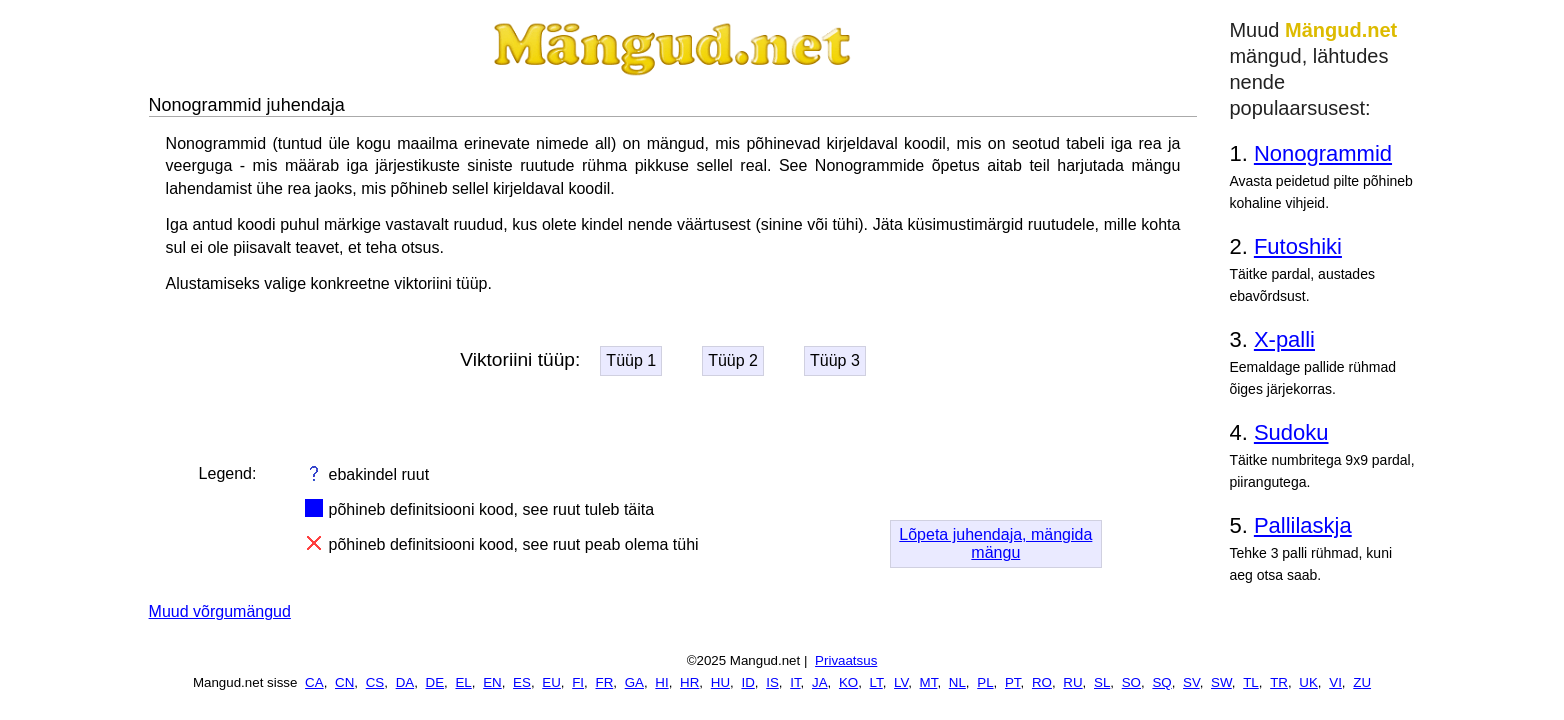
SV (1191, 682)
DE (435, 682)
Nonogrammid (1323, 153)
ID (747, 682)
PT (1013, 682)
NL (957, 682)
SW (1221, 682)
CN (344, 682)
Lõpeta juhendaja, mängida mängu (995, 543)
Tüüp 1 (631, 360)
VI (1335, 682)
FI (578, 682)
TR (1279, 682)
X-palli (1284, 339)
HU (720, 682)
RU (1072, 682)
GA (634, 682)
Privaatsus (846, 660)
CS (375, 682)
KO (848, 682)
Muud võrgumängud (220, 611)
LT (876, 682)
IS (772, 682)
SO (1131, 682)
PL (985, 682)
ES (522, 682)
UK (1308, 682)
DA (405, 682)
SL (1102, 682)
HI (661, 682)
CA (314, 682)
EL (463, 682)
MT (929, 682)
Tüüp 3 (835, 360)
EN (492, 682)
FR (604, 682)
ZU (1362, 682)
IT (795, 682)
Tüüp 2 (733, 360)
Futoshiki (1298, 246)
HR (689, 682)
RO (1042, 682)
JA (820, 682)
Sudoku (1291, 432)
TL (1251, 682)
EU (551, 682)
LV (901, 682)
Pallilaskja (1303, 525)
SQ (1161, 682)
